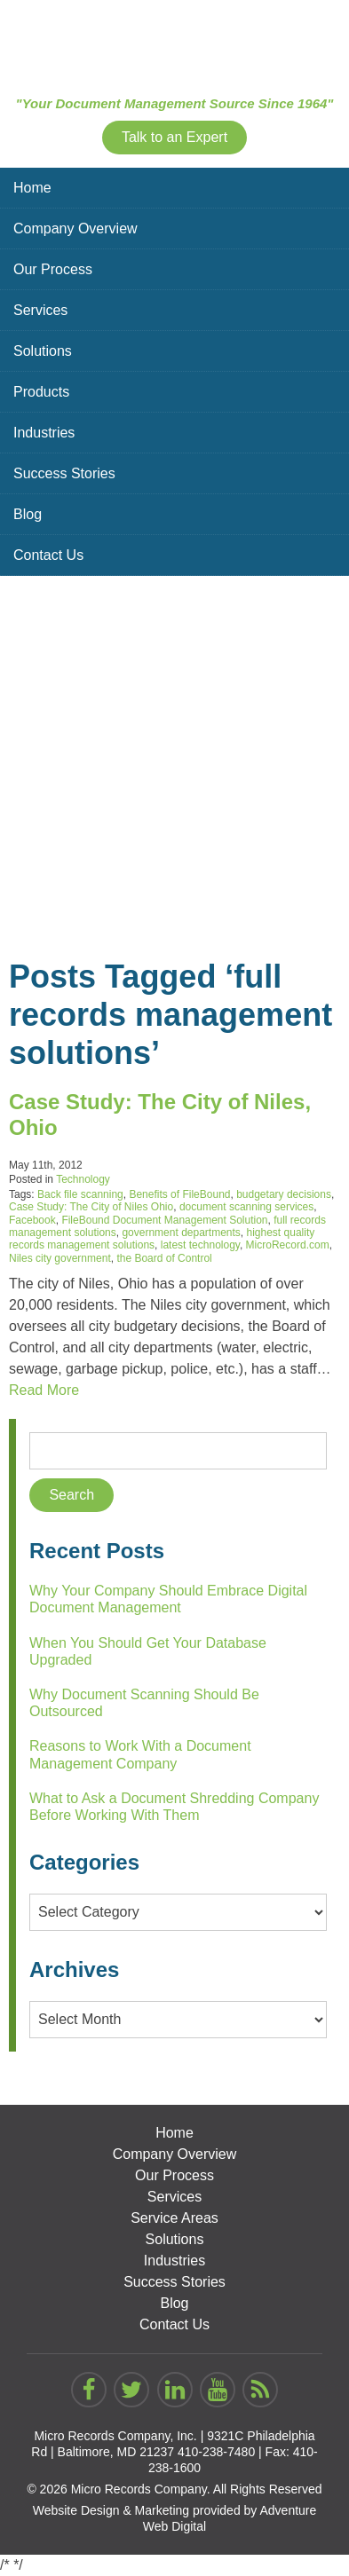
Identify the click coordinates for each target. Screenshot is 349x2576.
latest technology (200, 1245)
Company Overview (75, 228)
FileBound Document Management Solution (164, 1220)
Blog (27, 514)
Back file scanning (80, 1194)
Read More (44, 1390)
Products (41, 391)
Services (40, 310)
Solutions (42, 350)
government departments (181, 1232)
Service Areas (174, 2217)
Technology (83, 1179)
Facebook (32, 1220)
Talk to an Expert (174, 137)
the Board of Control (163, 1258)
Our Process (52, 269)
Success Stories (64, 473)
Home (32, 187)
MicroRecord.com (287, 1245)
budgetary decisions (283, 1194)
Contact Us (48, 555)
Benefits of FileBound (179, 1194)
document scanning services (246, 1207)
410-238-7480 (216, 2452)
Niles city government (60, 1258)
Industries (44, 432)
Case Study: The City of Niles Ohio (91, 1207)
